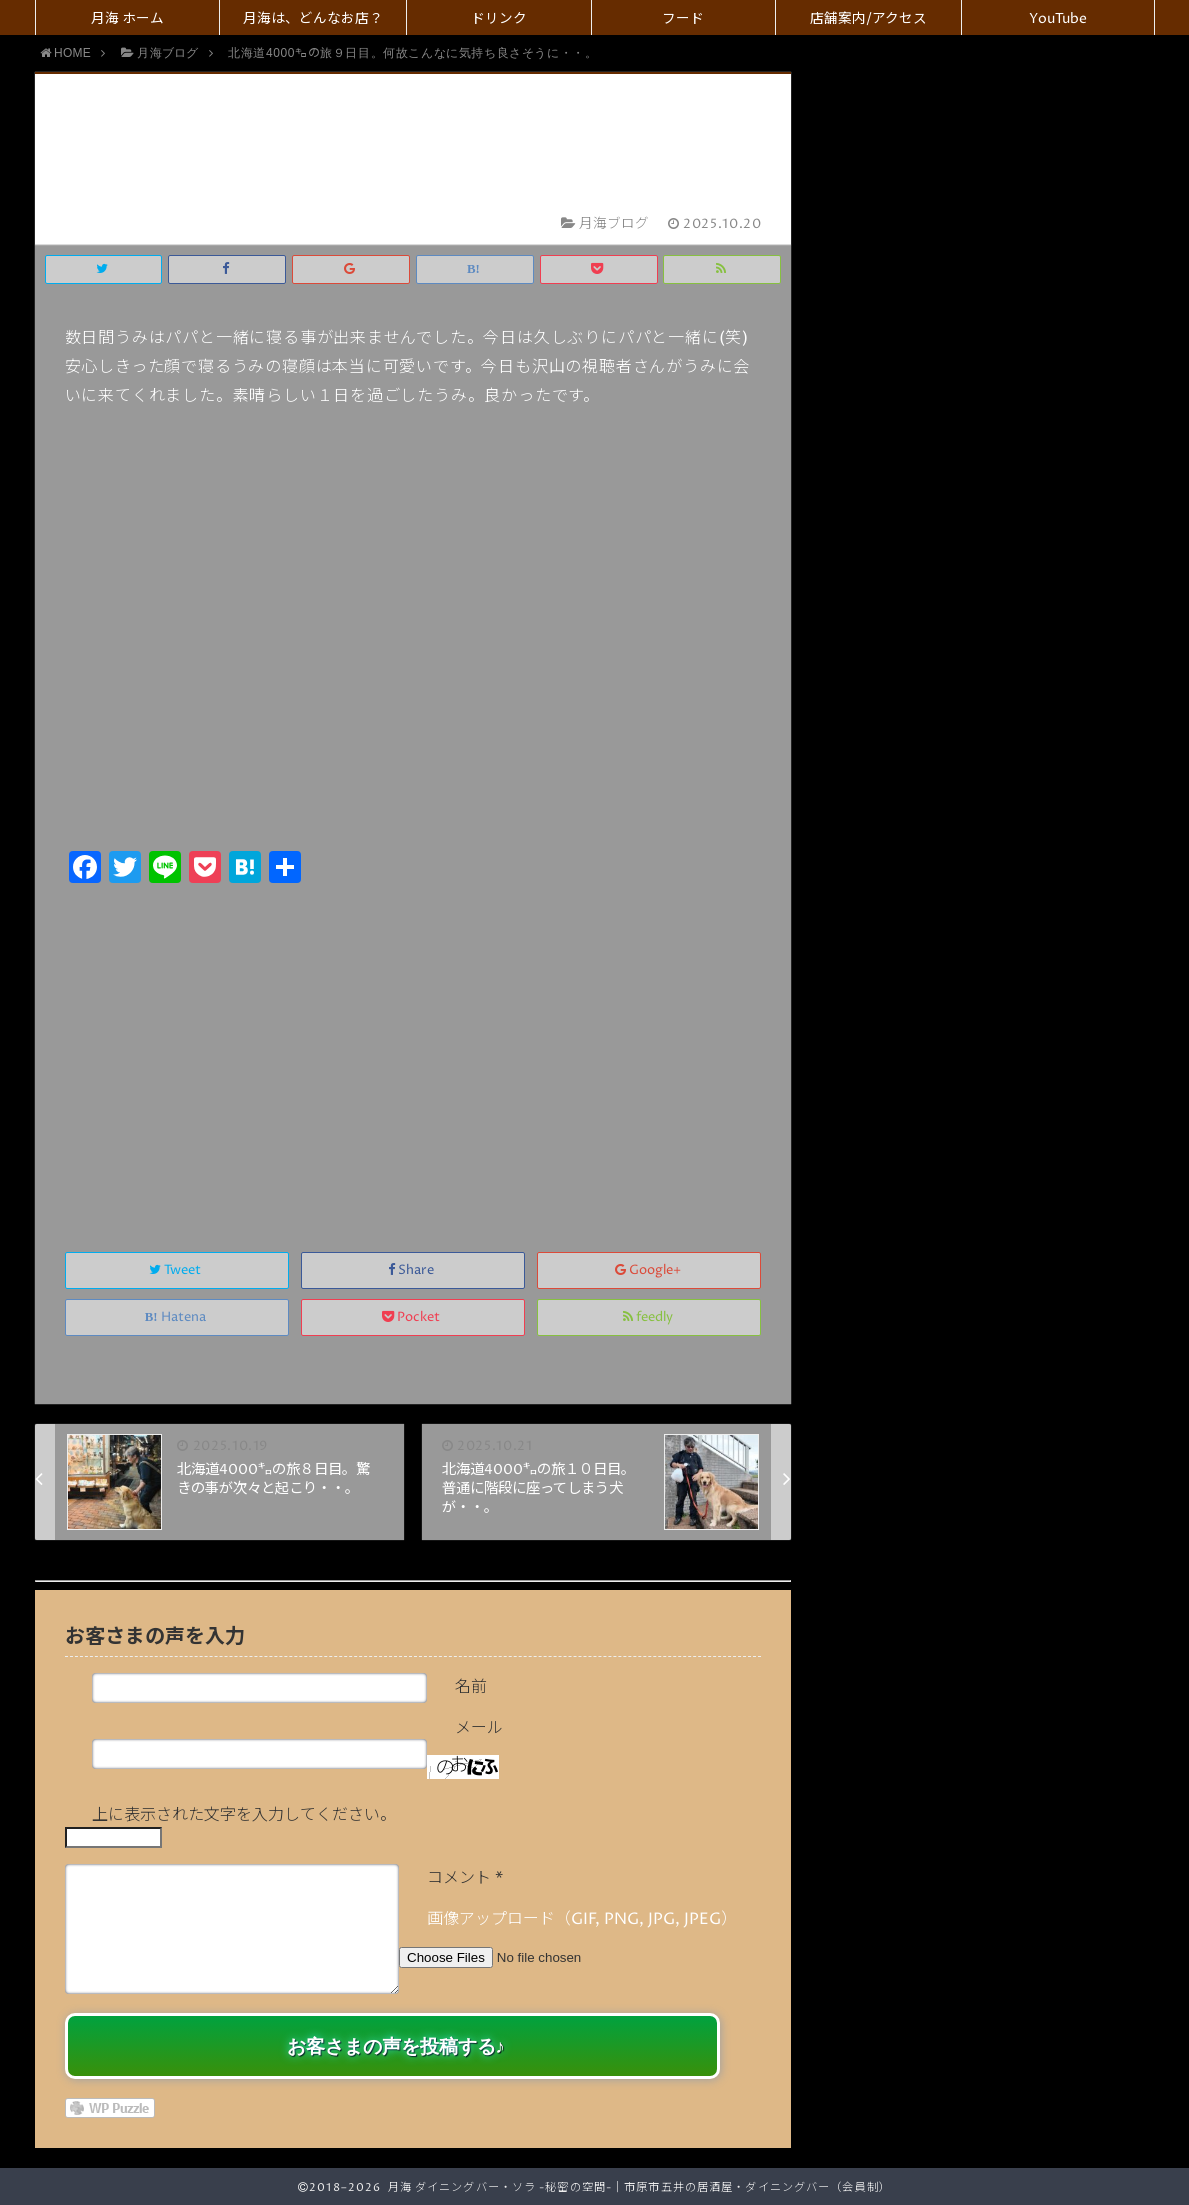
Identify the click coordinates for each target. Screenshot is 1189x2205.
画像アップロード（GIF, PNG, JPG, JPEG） (582, 1919)
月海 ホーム (127, 19)
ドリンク (499, 19)
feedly (649, 1317)
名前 (471, 1687)
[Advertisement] (413, 1046)
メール (479, 1728)
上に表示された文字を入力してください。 (244, 1815)
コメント (465, 1878)
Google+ (649, 1270)
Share (412, 1270)
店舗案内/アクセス (868, 19)
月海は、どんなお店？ (313, 19)
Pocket (412, 1317)
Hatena (177, 1317)
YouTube (1058, 19)
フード (683, 19)
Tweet (176, 1270)
